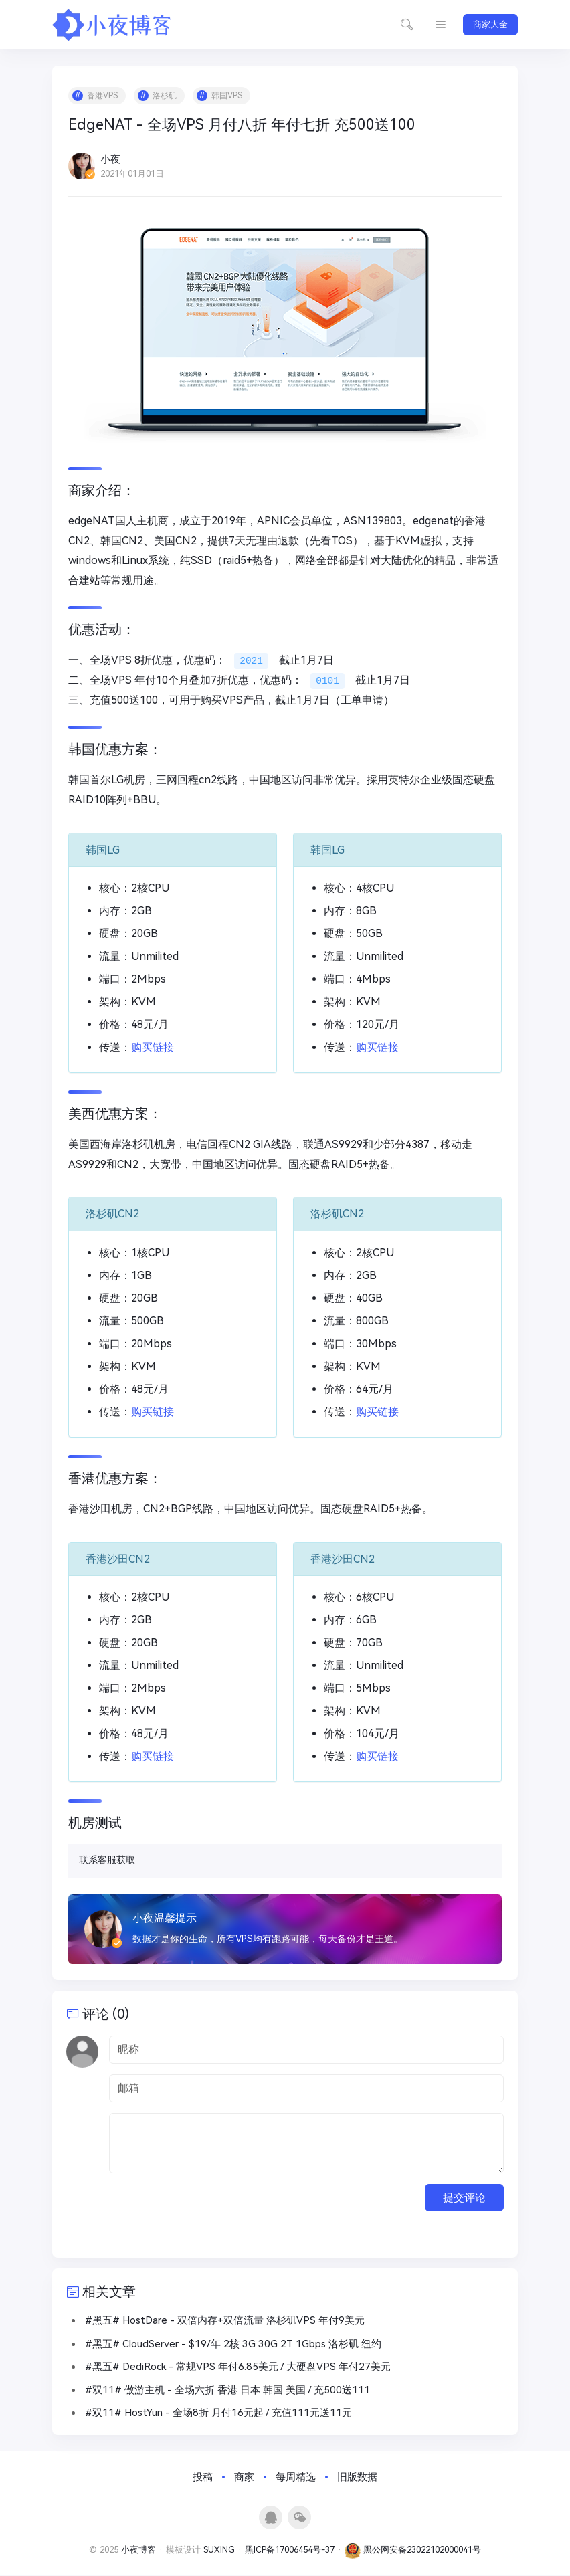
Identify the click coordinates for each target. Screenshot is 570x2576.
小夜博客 (138, 2552)
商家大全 (490, 24)
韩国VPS (227, 96)
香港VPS (103, 96)
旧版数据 (357, 2478)
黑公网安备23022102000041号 (413, 2552)
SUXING (219, 2552)
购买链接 (153, 1048)
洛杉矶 (165, 96)
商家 (244, 2478)
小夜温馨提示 (165, 1918)
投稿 (203, 2478)
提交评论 (464, 2198)
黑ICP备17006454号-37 (290, 2552)
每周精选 (296, 2478)
